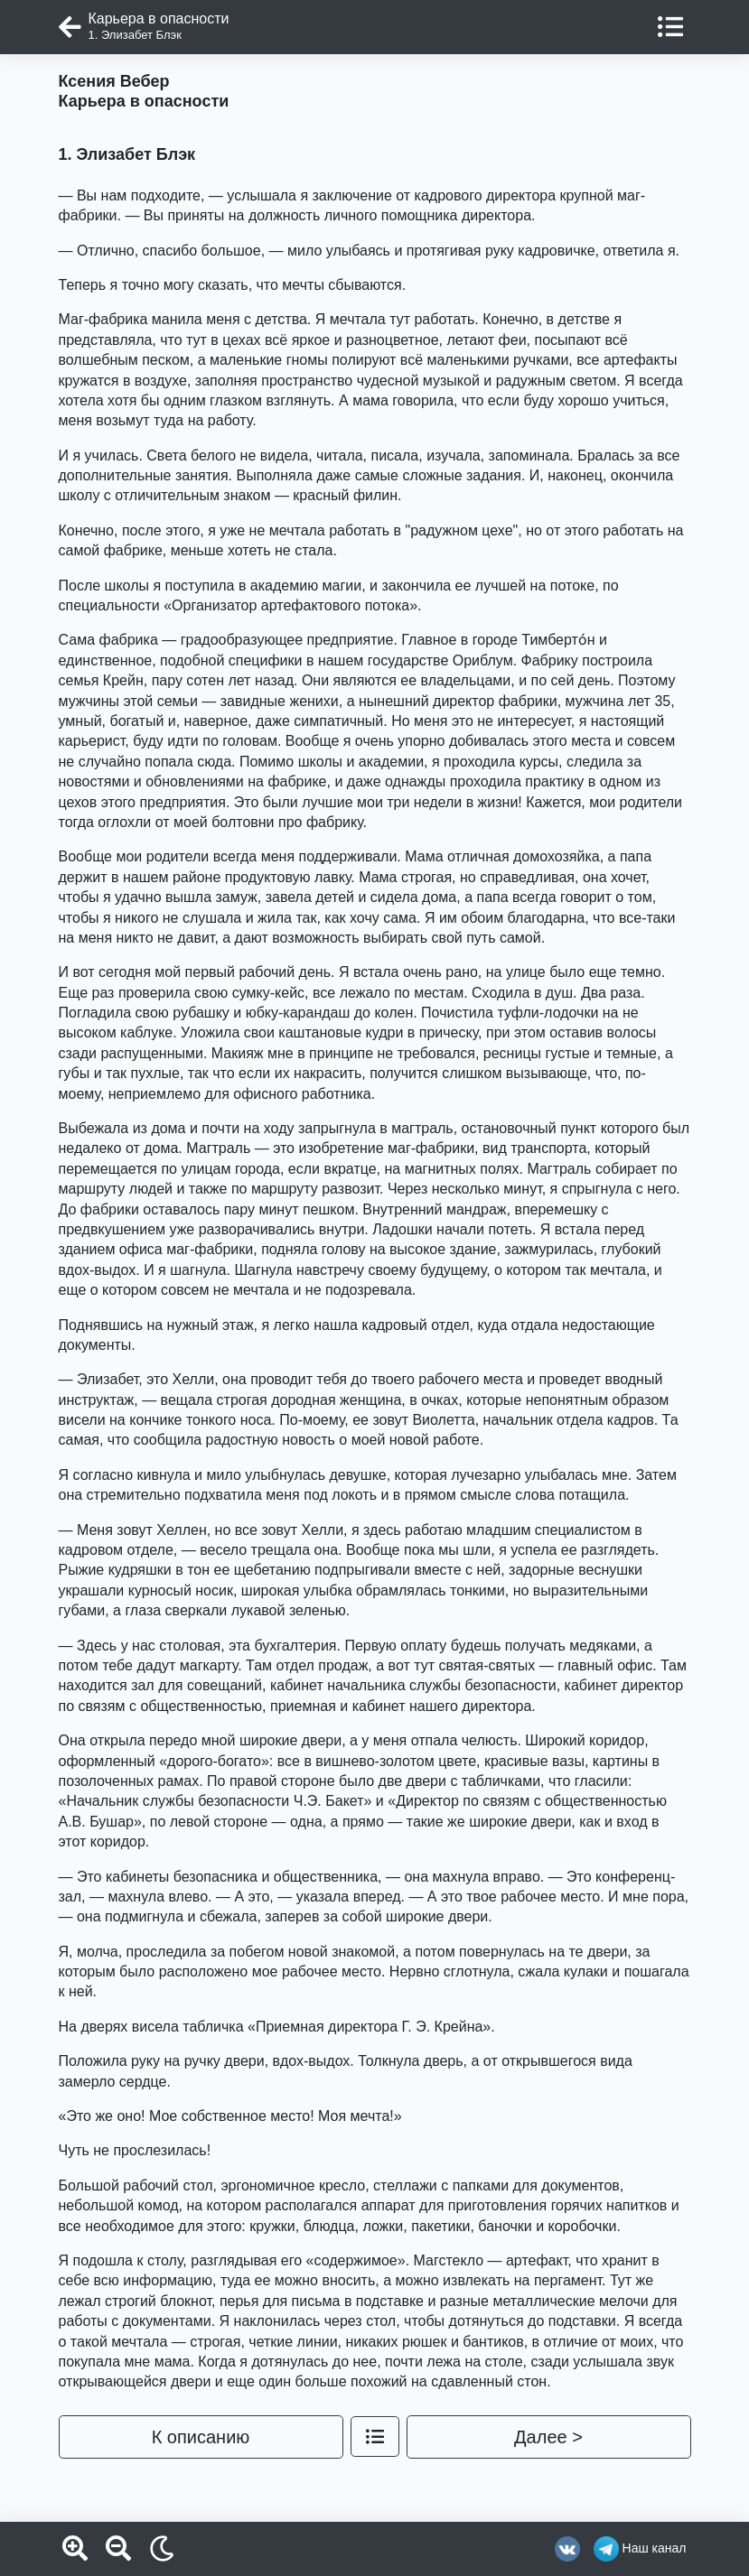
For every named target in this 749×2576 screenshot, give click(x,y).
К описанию (201, 2437)
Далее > (548, 2437)
